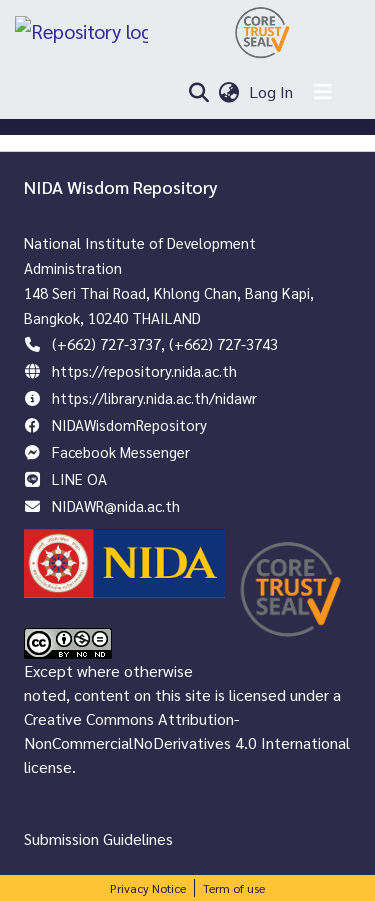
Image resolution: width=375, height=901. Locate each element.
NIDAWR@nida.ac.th (116, 505)
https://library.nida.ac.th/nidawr (154, 397)
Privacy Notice (148, 888)
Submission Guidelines (98, 838)
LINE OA (79, 478)
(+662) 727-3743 (223, 343)
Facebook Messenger (121, 451)
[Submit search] (198, 92)
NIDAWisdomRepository (129, 424)
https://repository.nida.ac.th (144, 370)
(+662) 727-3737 (106, 343)
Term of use (234, 888)
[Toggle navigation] (323, 92)
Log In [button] (272, 91)
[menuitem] (229, 92)
